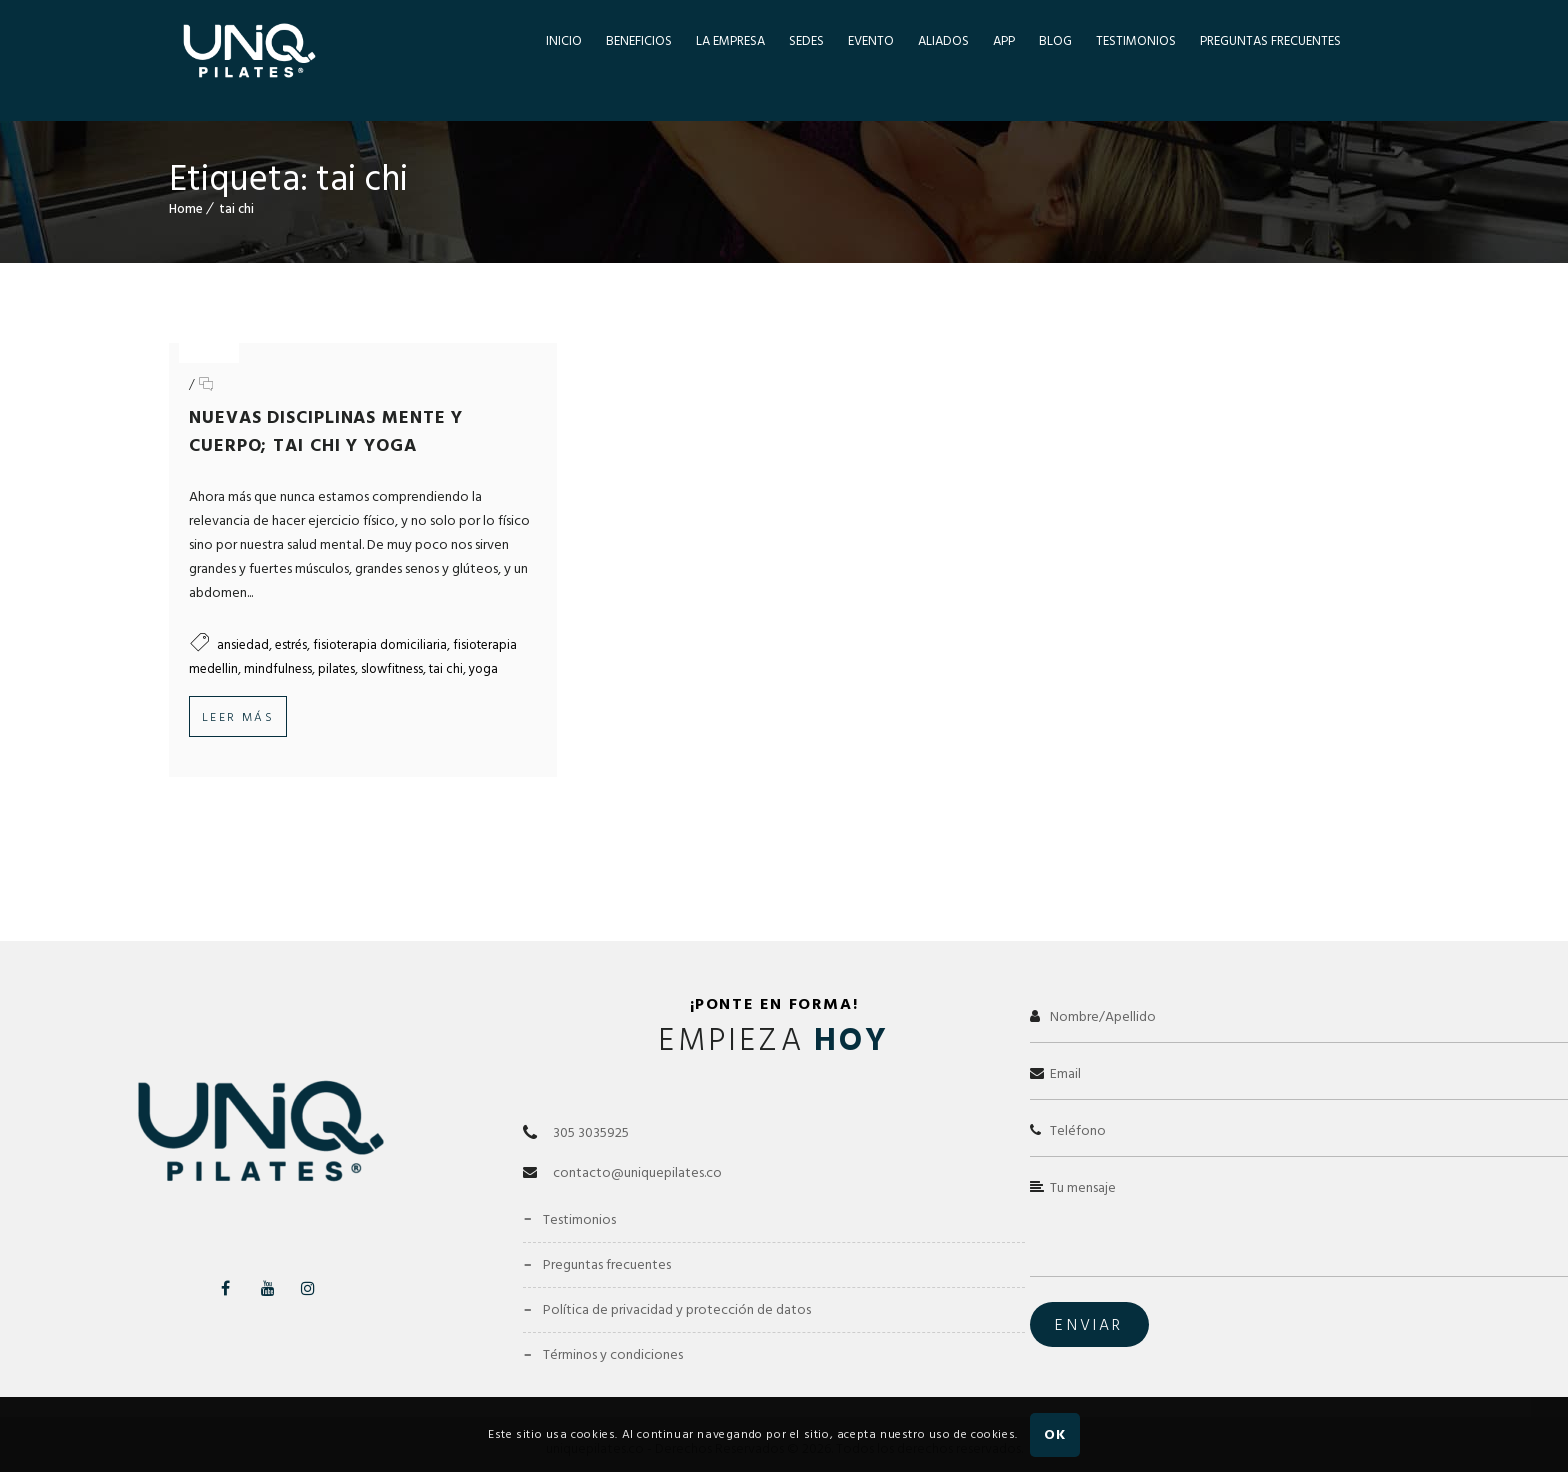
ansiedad (243, 645)
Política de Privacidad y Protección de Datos (677, 1285)
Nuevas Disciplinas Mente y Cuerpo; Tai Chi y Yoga (326, 431)
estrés (291, 645)
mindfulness (278, 669)
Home (186, 209)
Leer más (238, 717)
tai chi (236, 209)
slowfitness (392, 669)
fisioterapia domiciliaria (380, 645)
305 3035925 (591, 1108)
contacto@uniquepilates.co (637, 1148)
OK (1054, 1434)
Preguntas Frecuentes (607, 1240)
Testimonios (579, 1195)
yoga (483, 669)
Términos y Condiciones (613, 1330)
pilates (336, 669)
